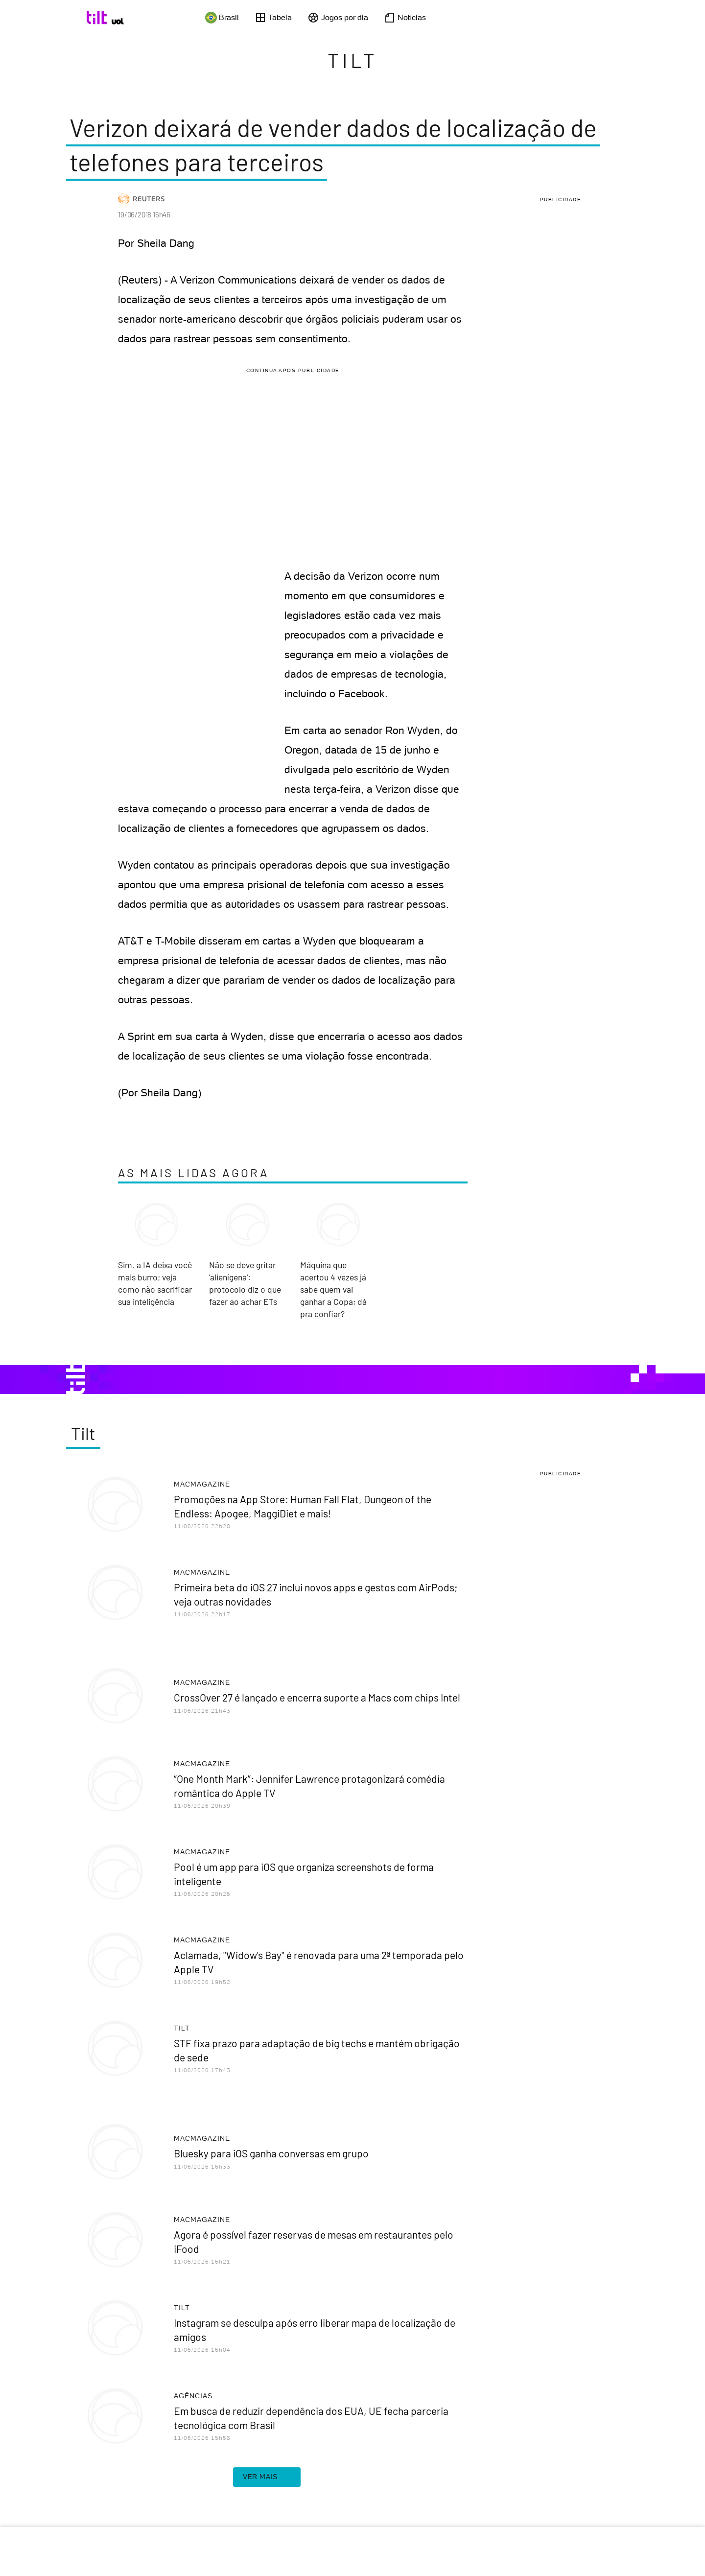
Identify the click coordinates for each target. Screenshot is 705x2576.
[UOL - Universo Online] (118, 21)
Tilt (353, 60)
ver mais (267, 2479)
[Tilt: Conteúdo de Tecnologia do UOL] (98, 17)
